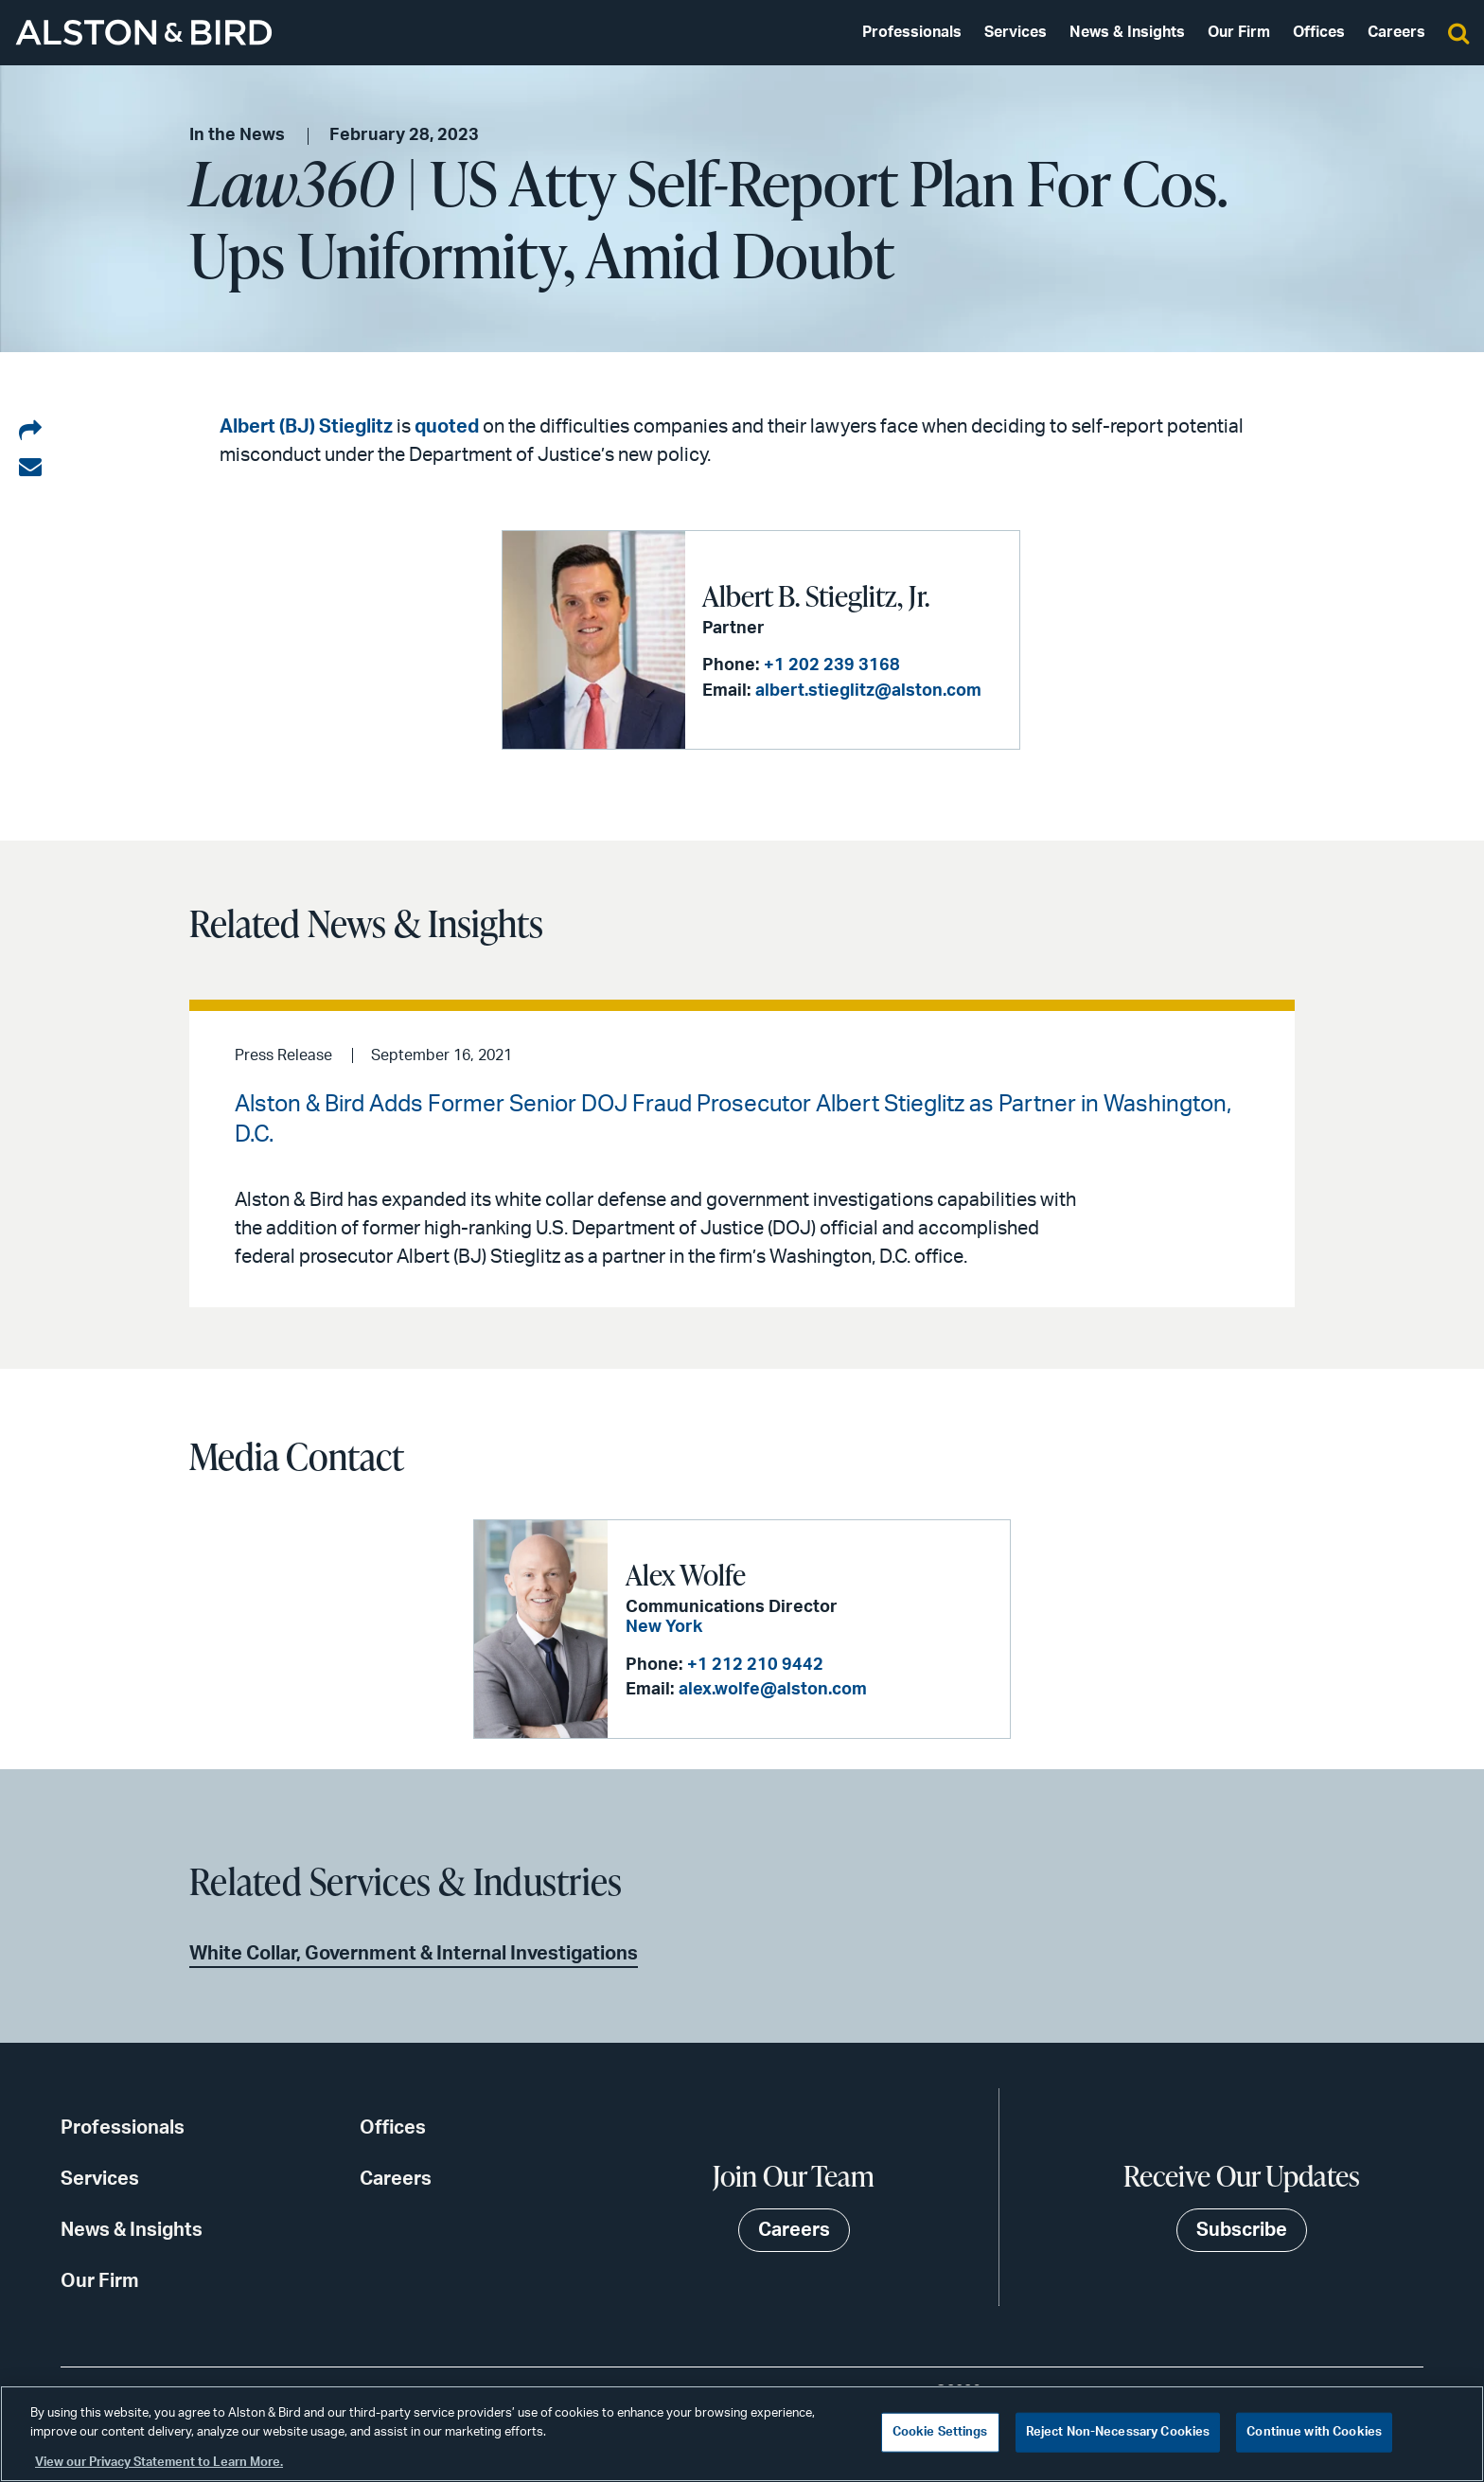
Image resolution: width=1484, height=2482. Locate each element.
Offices (1319, 32)
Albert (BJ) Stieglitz (306, 426)
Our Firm (1239, 32)
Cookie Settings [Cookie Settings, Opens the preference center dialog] (940, 2432)
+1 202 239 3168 (832, 665)
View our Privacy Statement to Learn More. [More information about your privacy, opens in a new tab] (159, 2462)
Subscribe (1241, 2230)
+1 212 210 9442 (755, 1665)
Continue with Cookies (1314, 2432)
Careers (1396, 32)
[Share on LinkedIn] (30, 431)
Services (1015, 32)
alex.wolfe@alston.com (773, 1689)
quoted (447, 426)
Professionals (912, 32)
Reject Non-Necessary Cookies (1118, 2432)
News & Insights (1127, 32)
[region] (742, 2433)
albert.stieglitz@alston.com (868, 691)
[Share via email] (30, 467)
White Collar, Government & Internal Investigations (413, 1953)
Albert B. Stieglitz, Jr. (815, 595)
